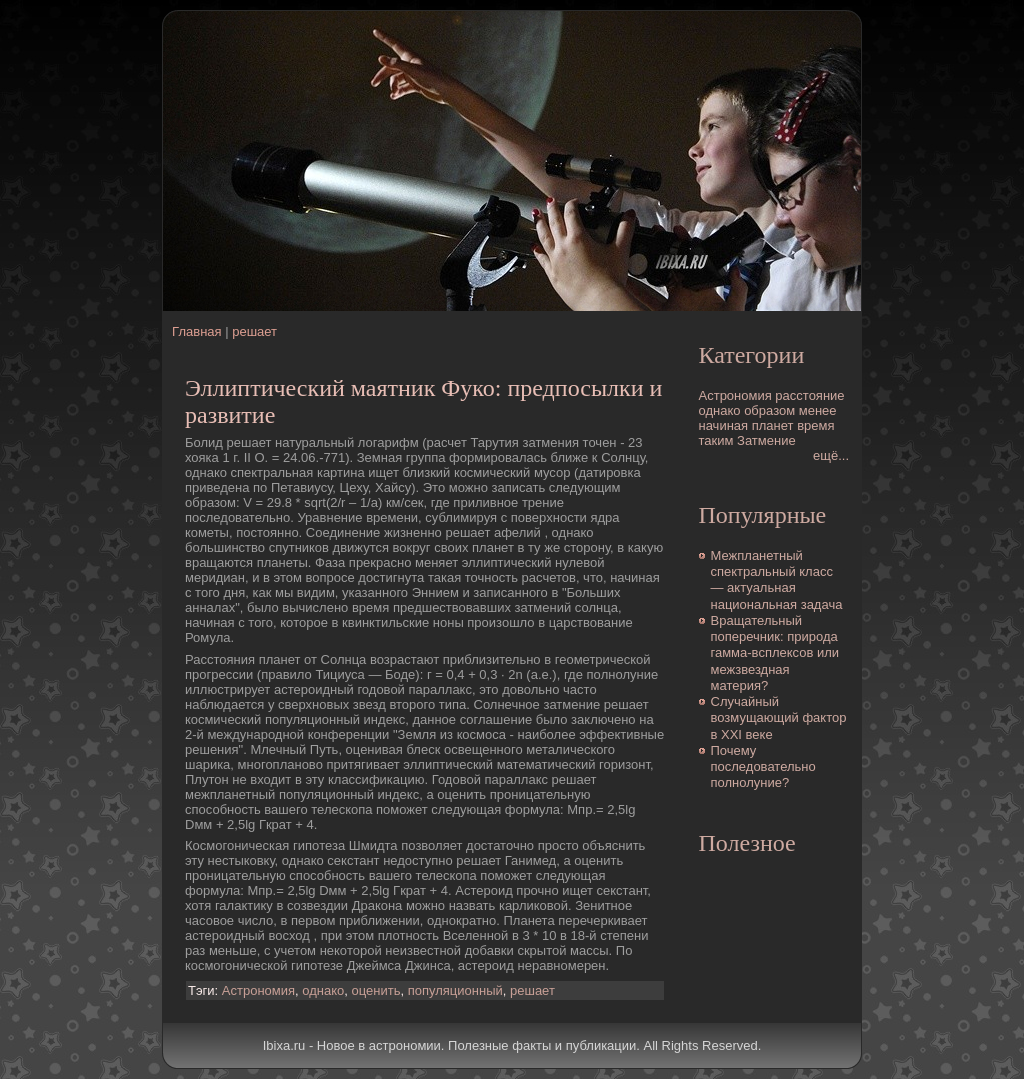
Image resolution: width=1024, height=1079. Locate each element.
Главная (196, 331)
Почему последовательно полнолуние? (763, 767)
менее (818, 410)
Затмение (766, 440)
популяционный (455, 990)
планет (773, 425)
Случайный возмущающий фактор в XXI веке (779, 718)
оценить (376, 990)
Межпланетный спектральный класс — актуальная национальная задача (777, 580)
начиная (724, 425)
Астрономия (258, 990)
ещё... (831, 455)
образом (769, 410)
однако (323, 990)
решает (254, 331)
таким (716, 440)
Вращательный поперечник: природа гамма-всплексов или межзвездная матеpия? (775, 653)
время (815, 425)
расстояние (809, 395)
